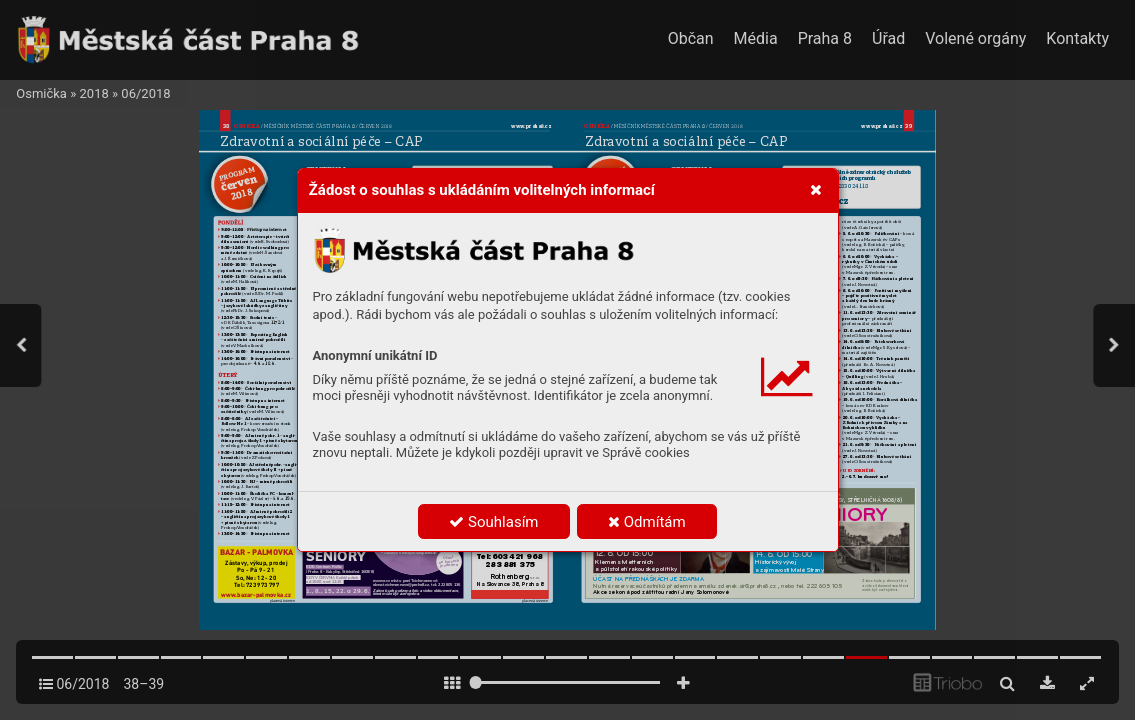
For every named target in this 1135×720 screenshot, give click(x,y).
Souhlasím (493, 522)
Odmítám (647, 522)
